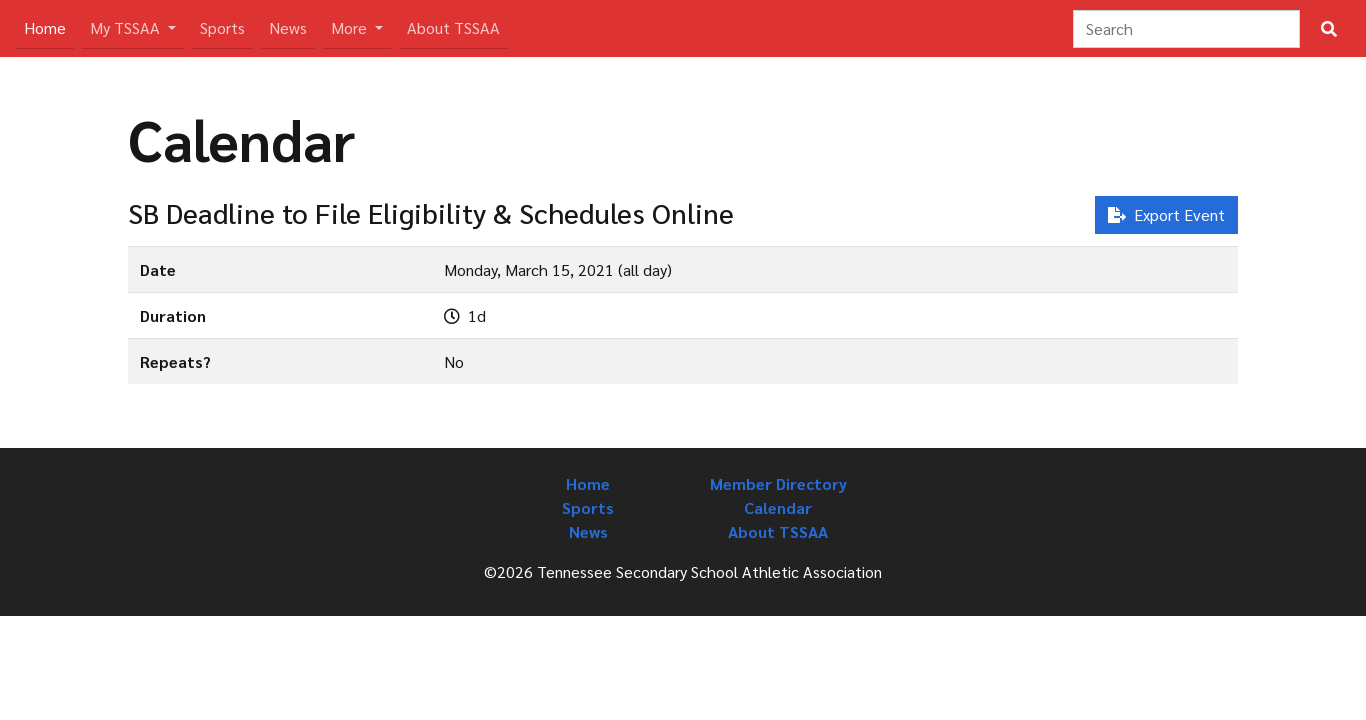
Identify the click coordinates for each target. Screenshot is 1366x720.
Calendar (778, 507)
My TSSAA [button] (127, 27)
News (288, 27)
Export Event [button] (1166, 214)
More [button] (351, 27)
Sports (222, 27)
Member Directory (778, 483)
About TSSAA (453, 27)
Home (49, 26)
